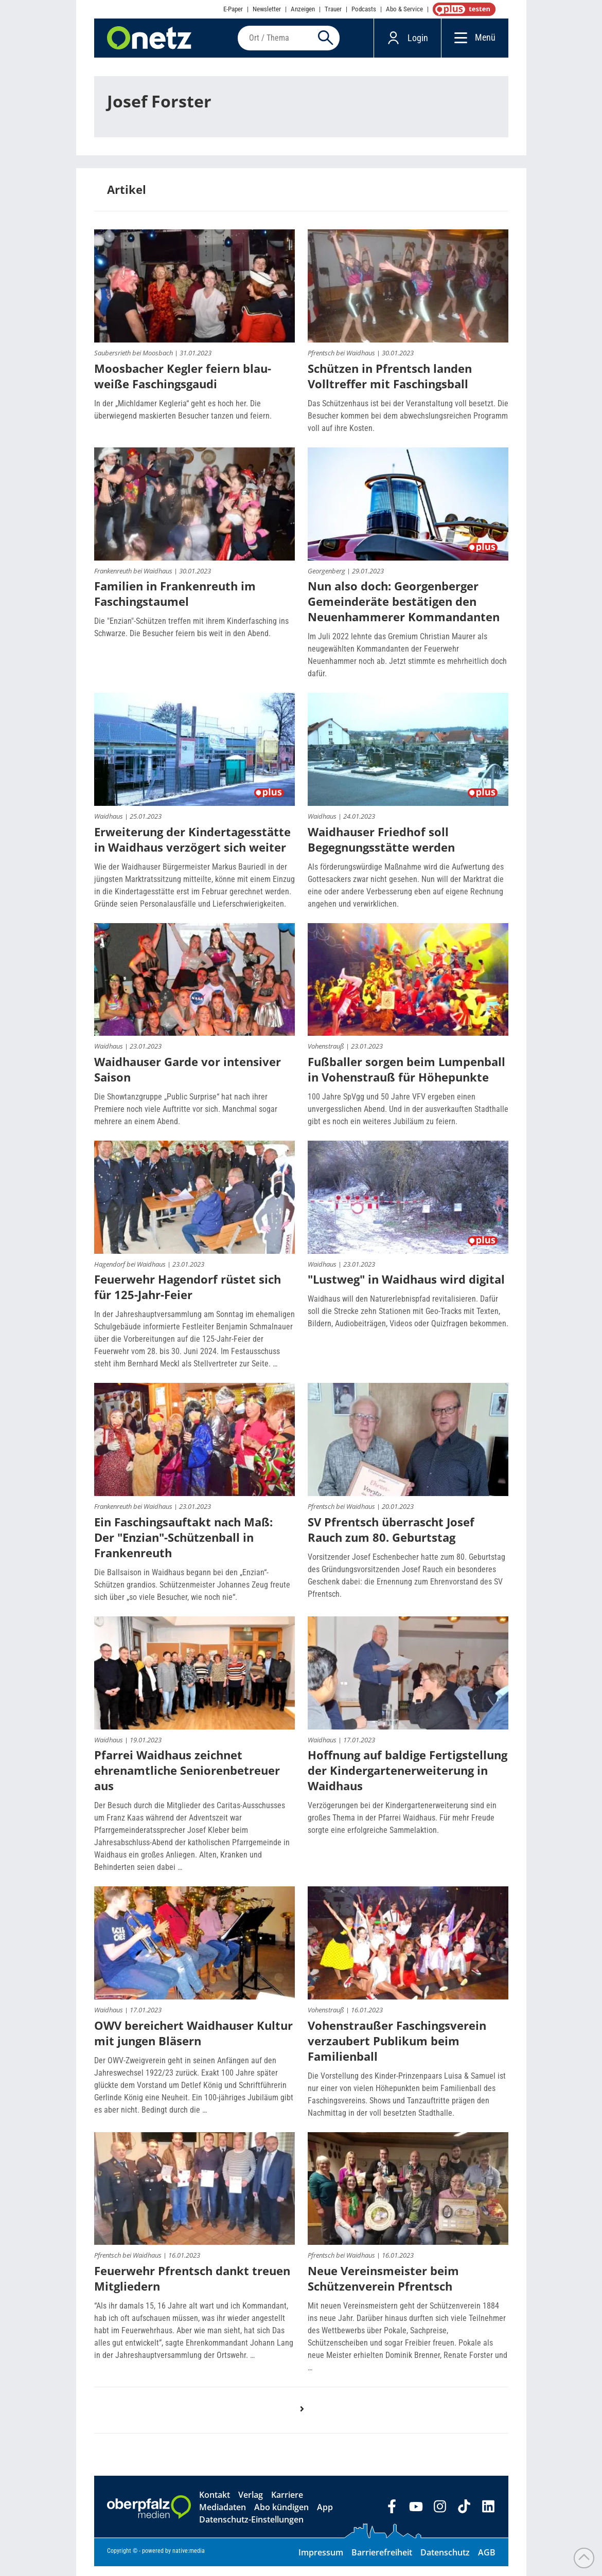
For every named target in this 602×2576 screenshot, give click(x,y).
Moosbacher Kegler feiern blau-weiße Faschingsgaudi (182, 385)
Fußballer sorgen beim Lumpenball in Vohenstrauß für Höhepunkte (406, 1079)
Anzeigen (303, 9)
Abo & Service (404, 9)
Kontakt (214, 2504)
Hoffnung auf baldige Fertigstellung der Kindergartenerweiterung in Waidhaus (407, 1780)
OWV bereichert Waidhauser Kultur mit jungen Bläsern (193, 2042)
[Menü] (458, 42)
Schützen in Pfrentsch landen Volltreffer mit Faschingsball (390, 385)
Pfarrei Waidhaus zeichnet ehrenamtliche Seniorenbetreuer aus (187, 1780)
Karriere (287, 2504)
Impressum (320, 2562)
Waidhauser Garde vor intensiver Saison (187, 1079)
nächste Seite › (307, 2428)
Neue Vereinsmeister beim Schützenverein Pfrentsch (383, 2288)
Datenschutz (445, 2562)
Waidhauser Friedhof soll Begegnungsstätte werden (381, 848)
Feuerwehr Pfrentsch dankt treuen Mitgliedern (192, 2288)
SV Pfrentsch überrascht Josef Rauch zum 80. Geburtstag (391, 1538)
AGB (486, 2562)
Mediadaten (222, 2517)
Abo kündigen (281, 2517)
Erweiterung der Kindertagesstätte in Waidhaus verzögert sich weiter (192, 848)
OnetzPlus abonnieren (462, 9)
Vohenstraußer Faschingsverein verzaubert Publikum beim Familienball (397, 2050)
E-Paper (233, 9)
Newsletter (267, 9)
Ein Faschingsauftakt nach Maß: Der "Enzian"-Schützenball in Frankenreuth (183, 1546)
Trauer (333, 9)
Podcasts (363, 9)
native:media (188, 2560)
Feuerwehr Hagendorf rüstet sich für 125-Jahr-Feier (187, 1296)
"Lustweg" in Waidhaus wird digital (406, 1288)
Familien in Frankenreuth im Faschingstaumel (175, 603)
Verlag (250, 2504)
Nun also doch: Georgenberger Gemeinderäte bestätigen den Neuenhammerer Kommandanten (404, 611)
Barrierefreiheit (381, 2562)
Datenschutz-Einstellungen (251, 2529)
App (325, 2517)
